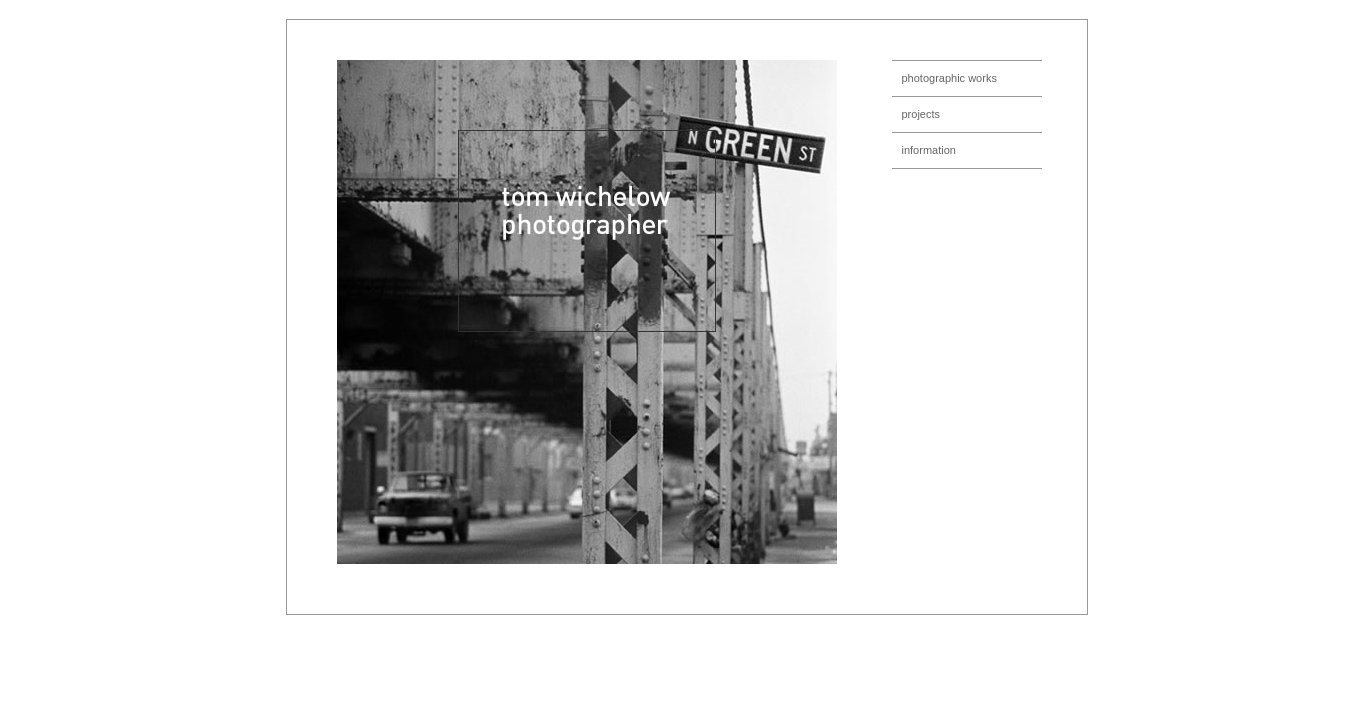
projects (921, 114)
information (929, 150)
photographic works (949, 78)
